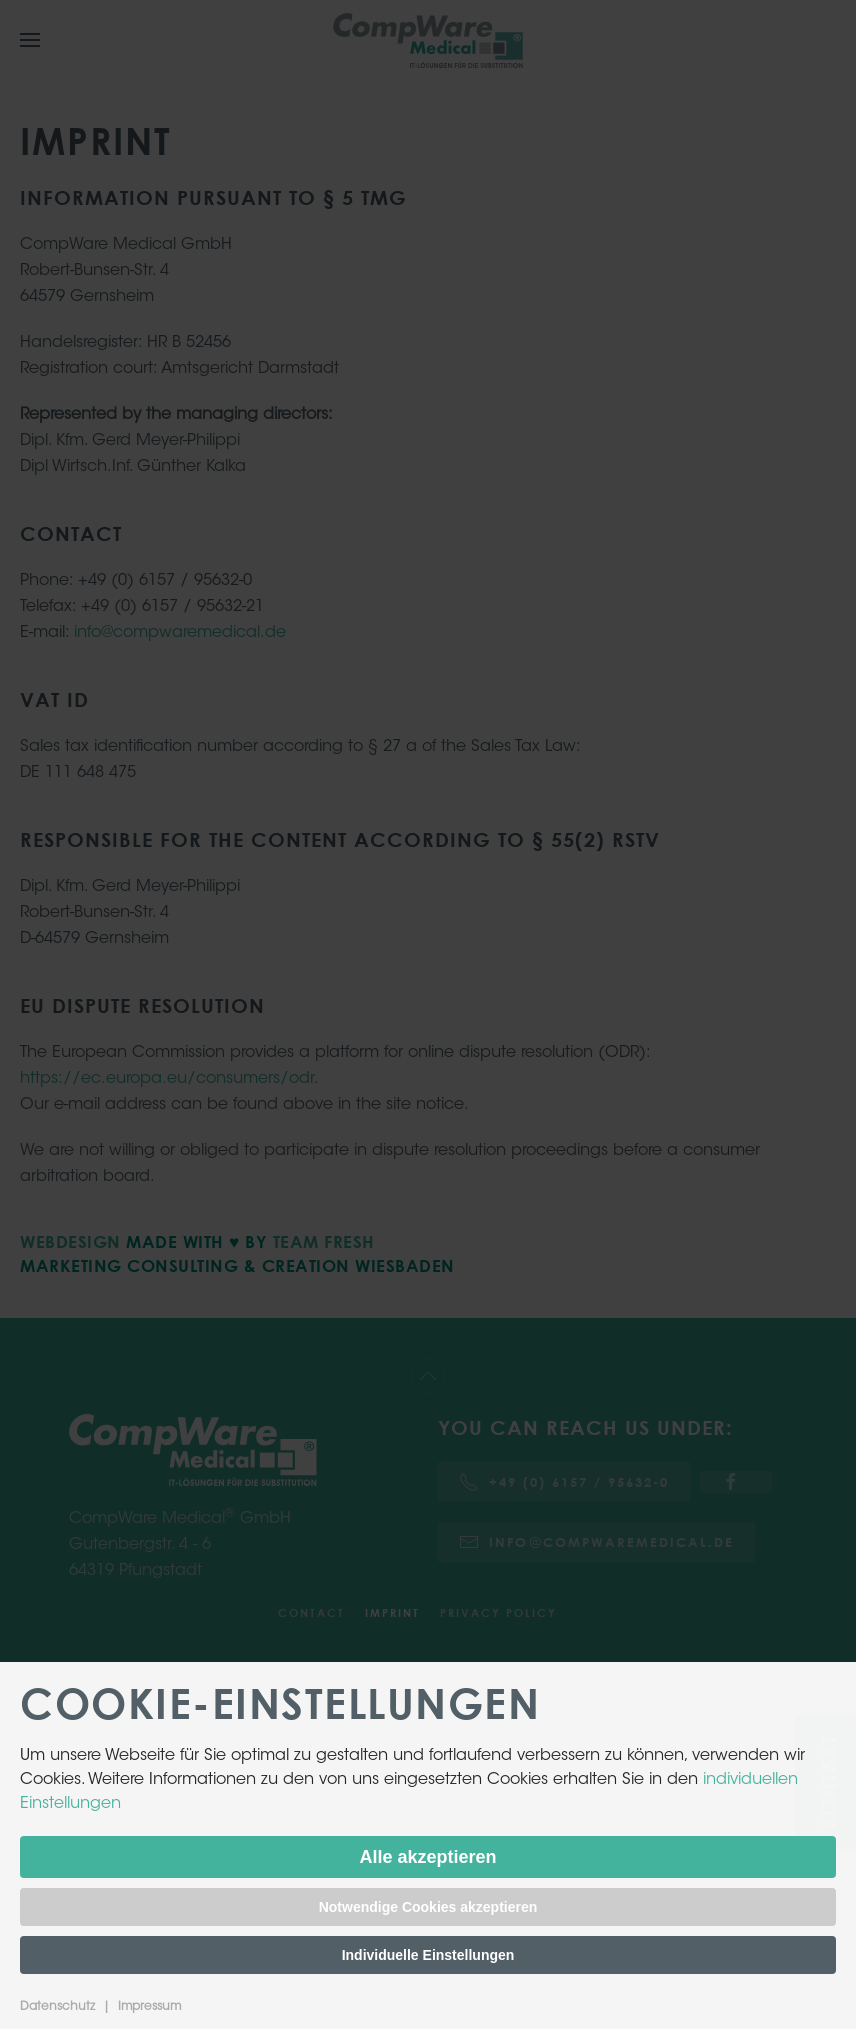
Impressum (149, 2007)
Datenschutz (57, 2007)
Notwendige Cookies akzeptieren (428, 1907)
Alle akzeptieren (427, 1857)
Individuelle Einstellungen (428, 1955)
